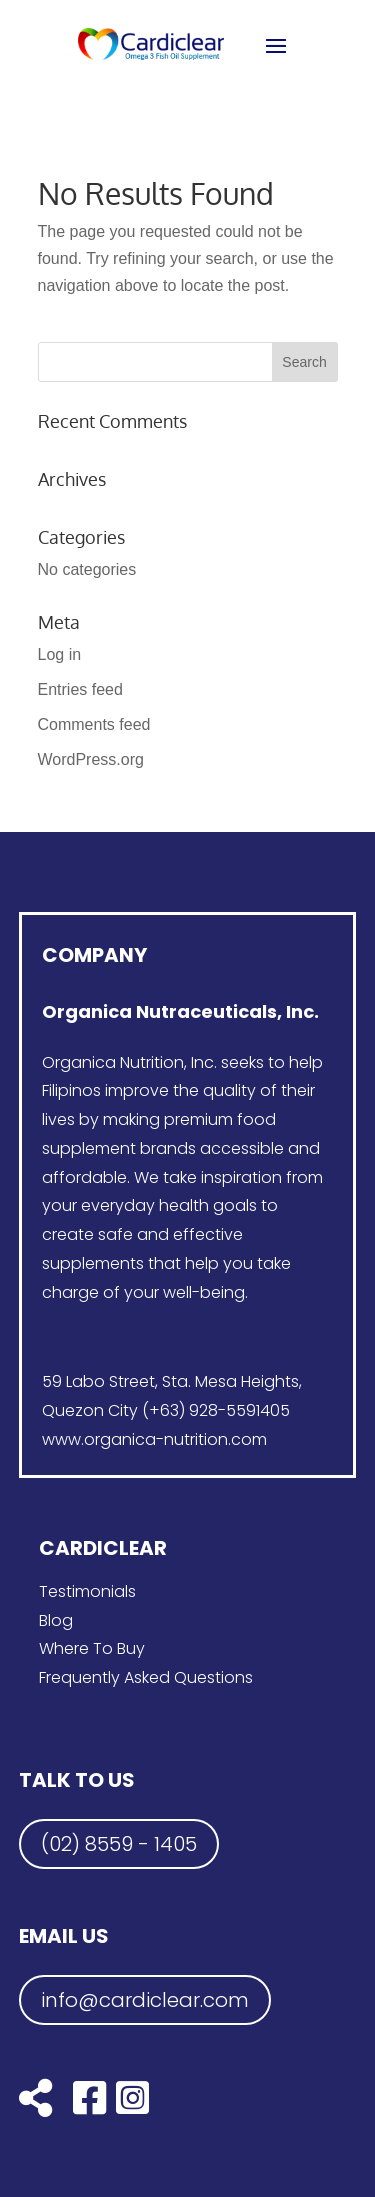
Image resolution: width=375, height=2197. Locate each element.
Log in (60, 654)
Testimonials (87, 1591)
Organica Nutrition (113, 1062)
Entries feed (80, 689)
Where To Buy (92, 1648)
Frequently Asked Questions (146, 1677)
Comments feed (94, 724)
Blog (56, 1620)
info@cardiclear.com (145, 2000)
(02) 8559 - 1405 (119, 1844)
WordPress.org (91, 759)
